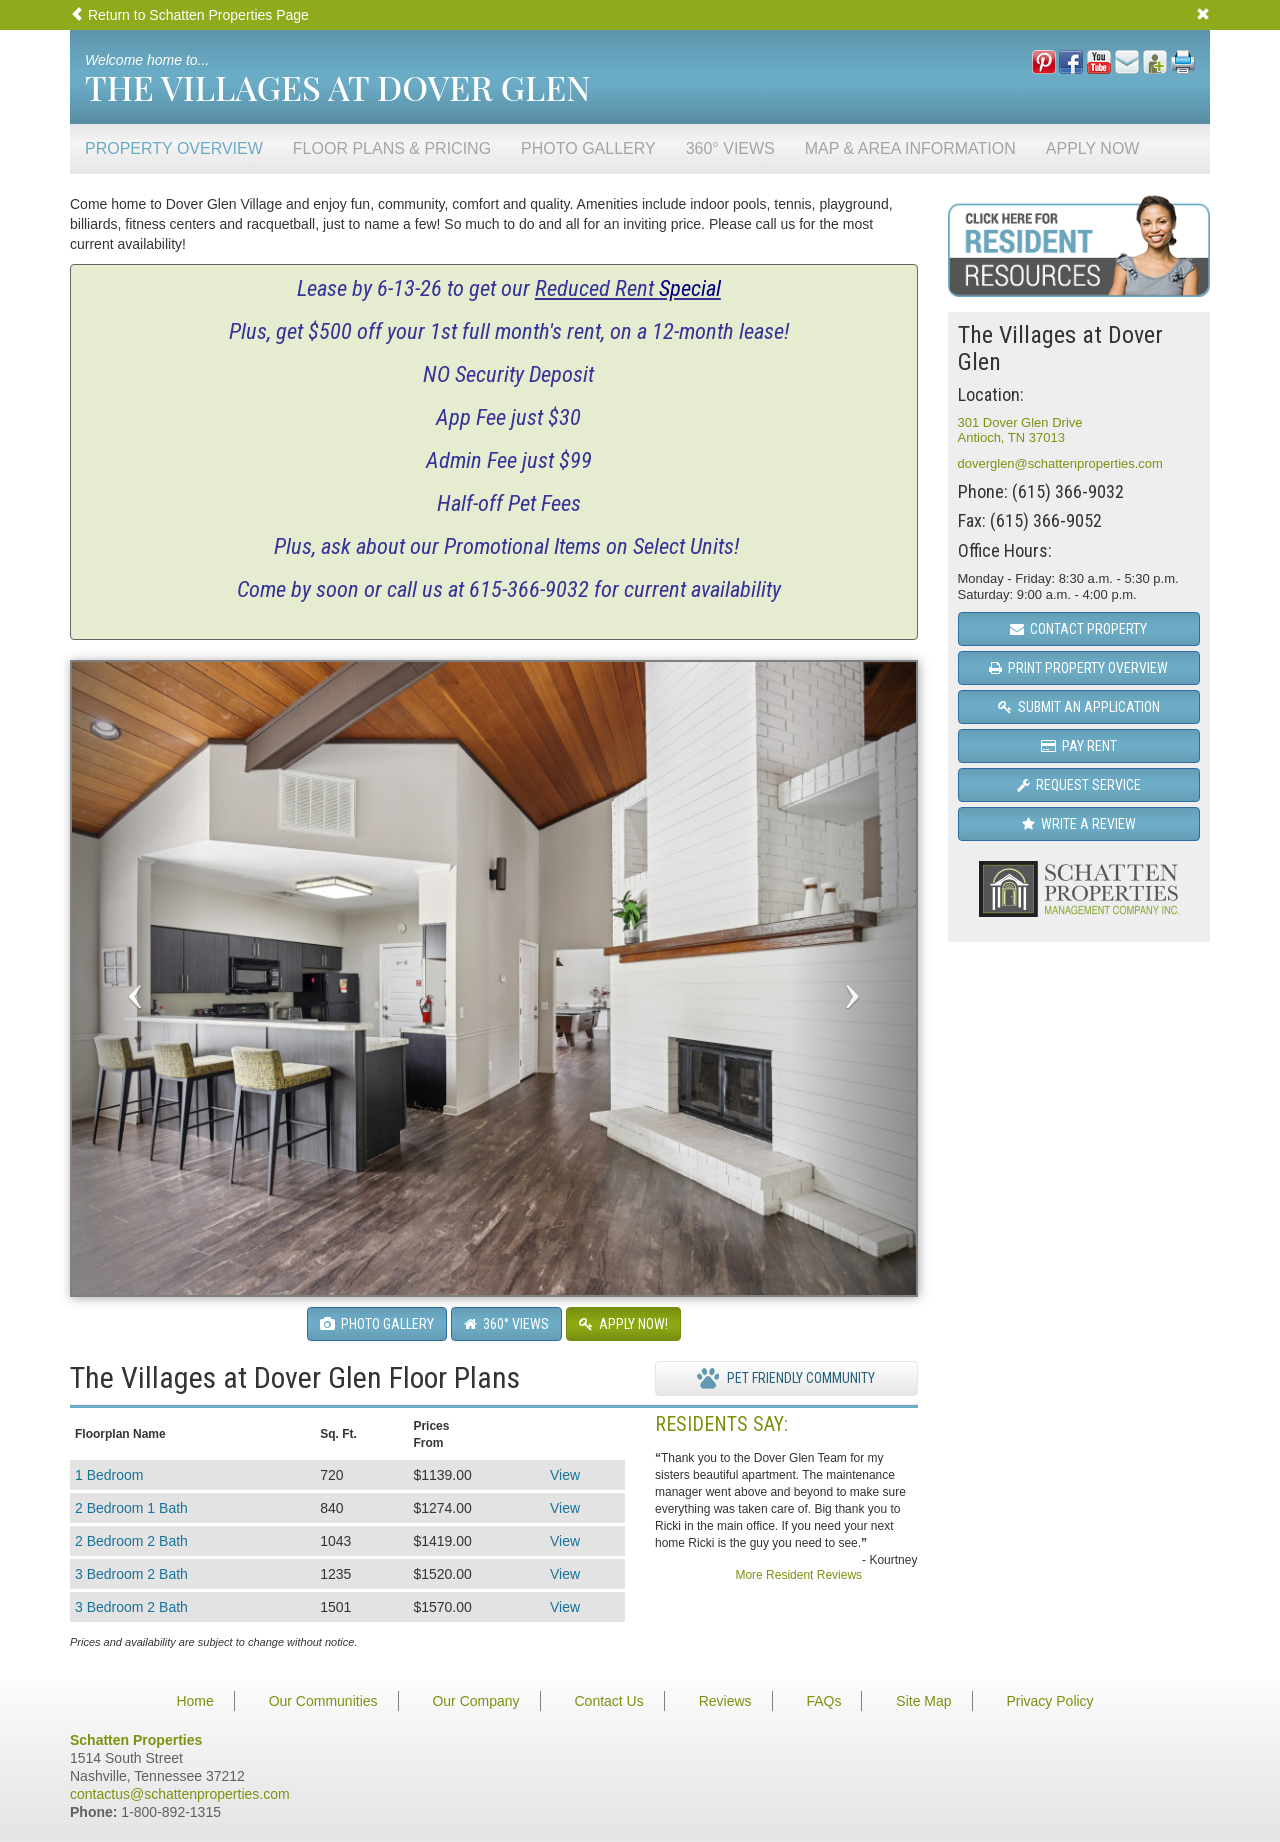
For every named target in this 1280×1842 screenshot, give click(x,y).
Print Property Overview (1078, 668)
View (565, 1475)
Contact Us (608, 1701)
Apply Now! (623, 1324)
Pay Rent (1079, 746)
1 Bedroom (109, 1475)
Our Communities (323, 1701)
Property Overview (174, 148)
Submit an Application (1079, 707)
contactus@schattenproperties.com (180, 1794)
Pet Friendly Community (786, 1378)
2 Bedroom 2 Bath (131, 1541)
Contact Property (1078, 629)
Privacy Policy (1049, 1701)
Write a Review (1079, 824)
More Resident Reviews (798, 1575)
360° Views (730, 148)
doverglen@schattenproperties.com (1060, 463)
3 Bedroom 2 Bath (131, 1574)
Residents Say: (721, 1424)
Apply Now (1093, 148)
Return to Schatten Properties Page (189, 15)
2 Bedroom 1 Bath (131, 1508)
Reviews (725, 1701)
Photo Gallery (588, 148)
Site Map (923, 1701)
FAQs (823, 1701)
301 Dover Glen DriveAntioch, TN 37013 (1020, 430)
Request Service (1079, 785)
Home (194, 1701)
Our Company (475, 1701)
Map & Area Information (910, 148)
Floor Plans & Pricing (392, 148)
